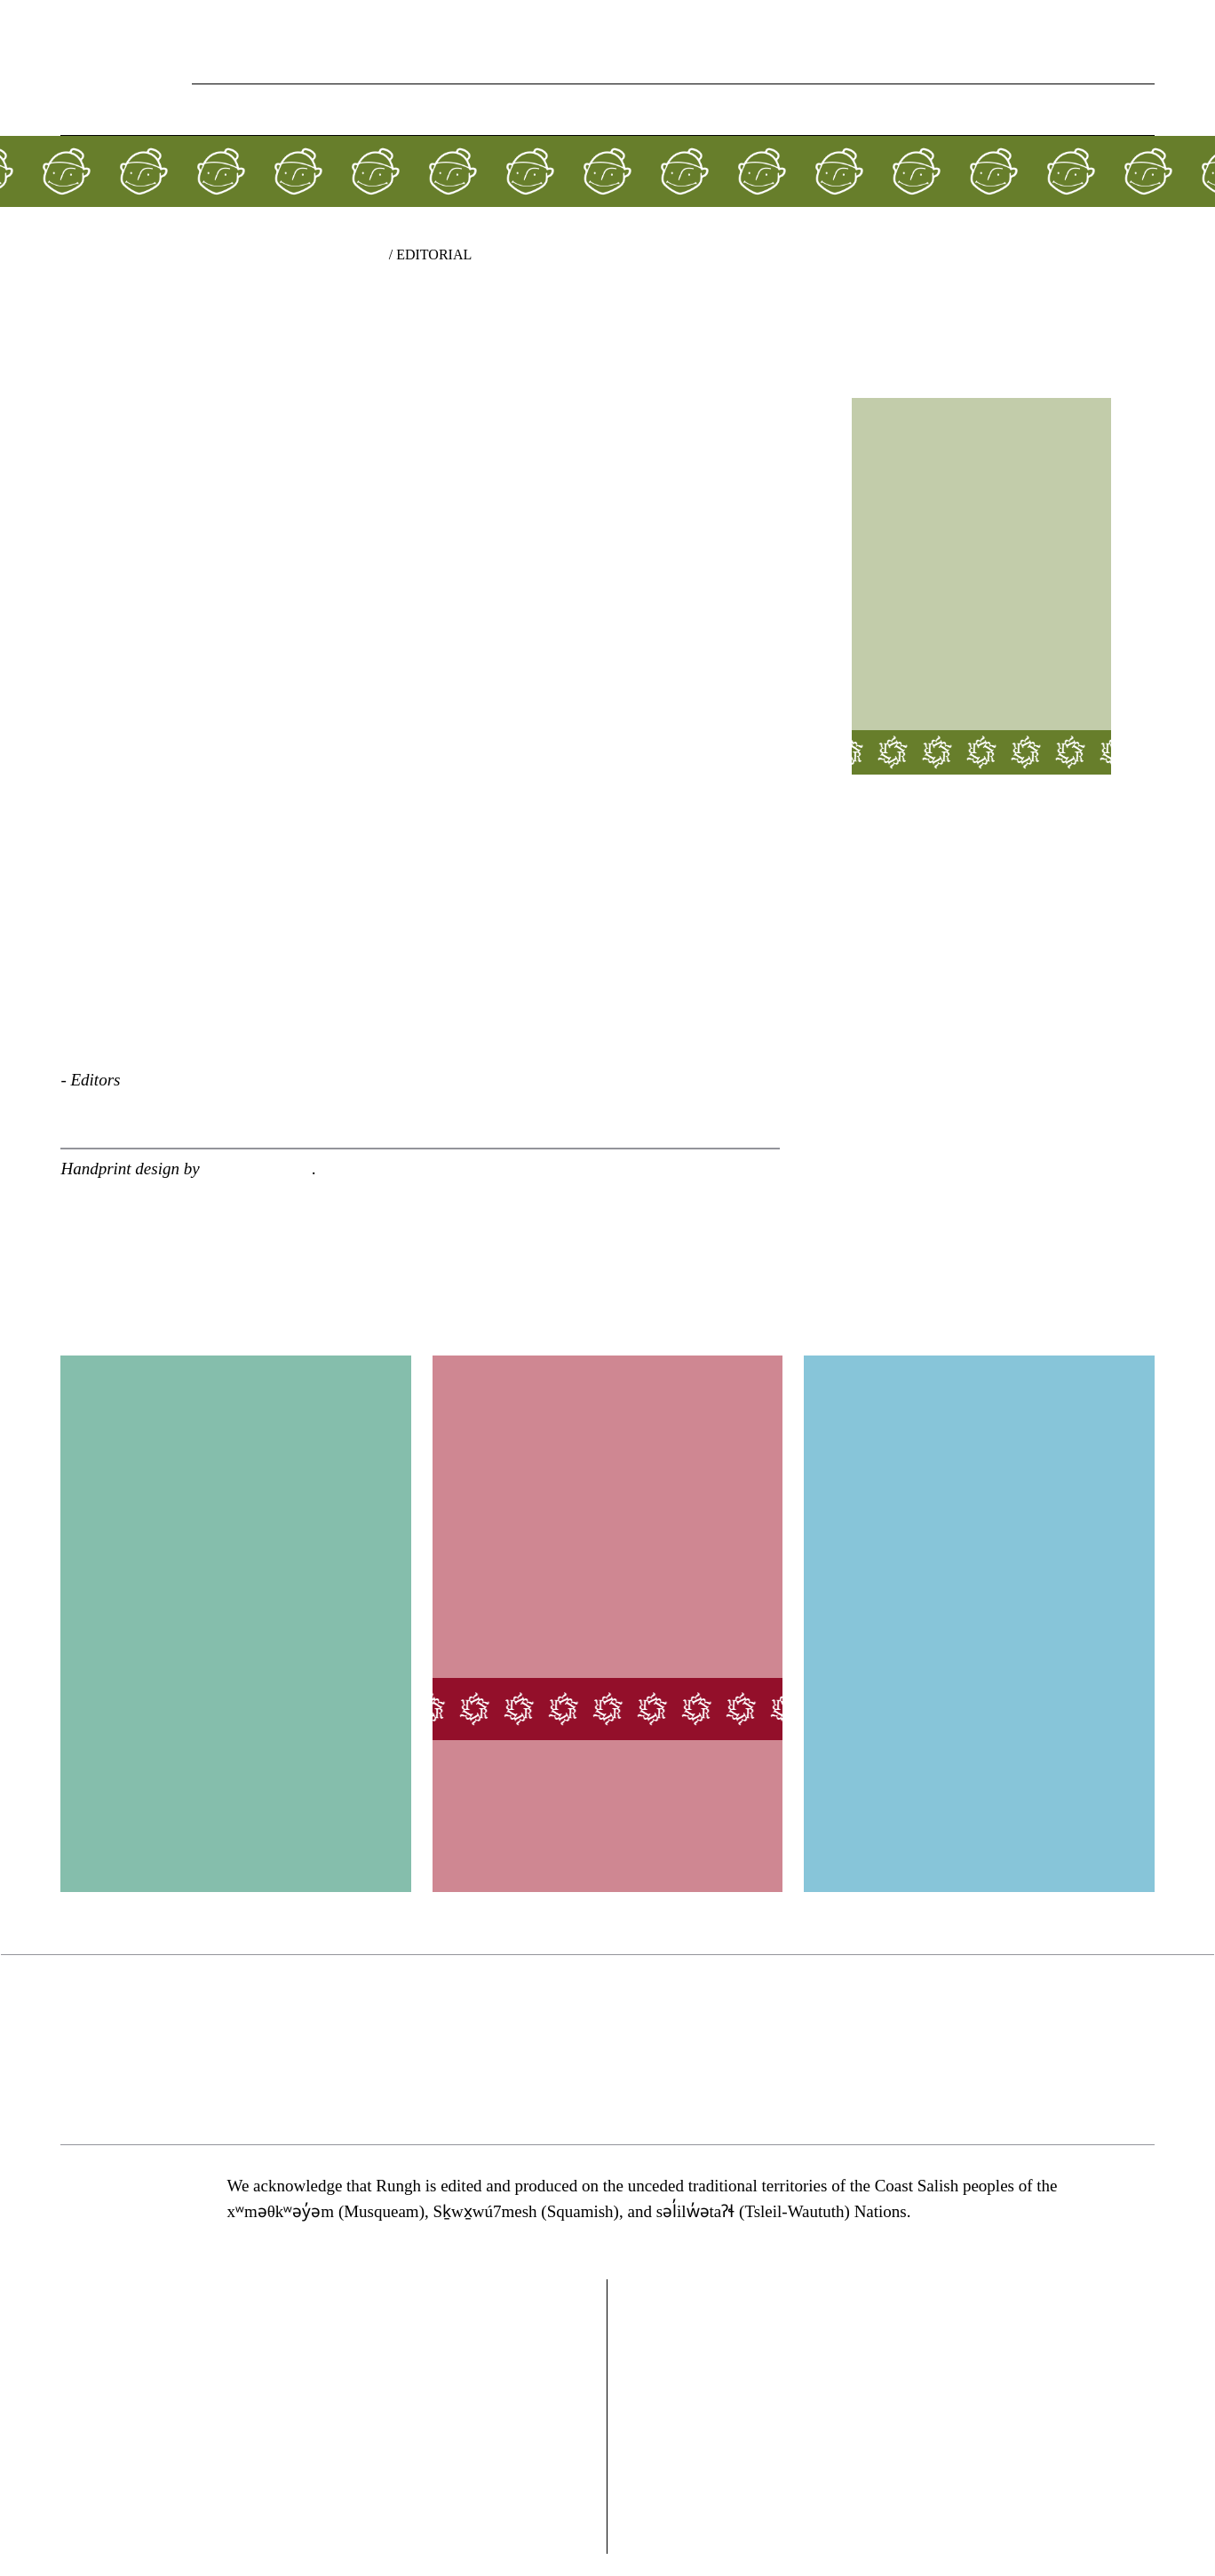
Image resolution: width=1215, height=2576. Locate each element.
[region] (607, 2050)
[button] (1141, 111)
